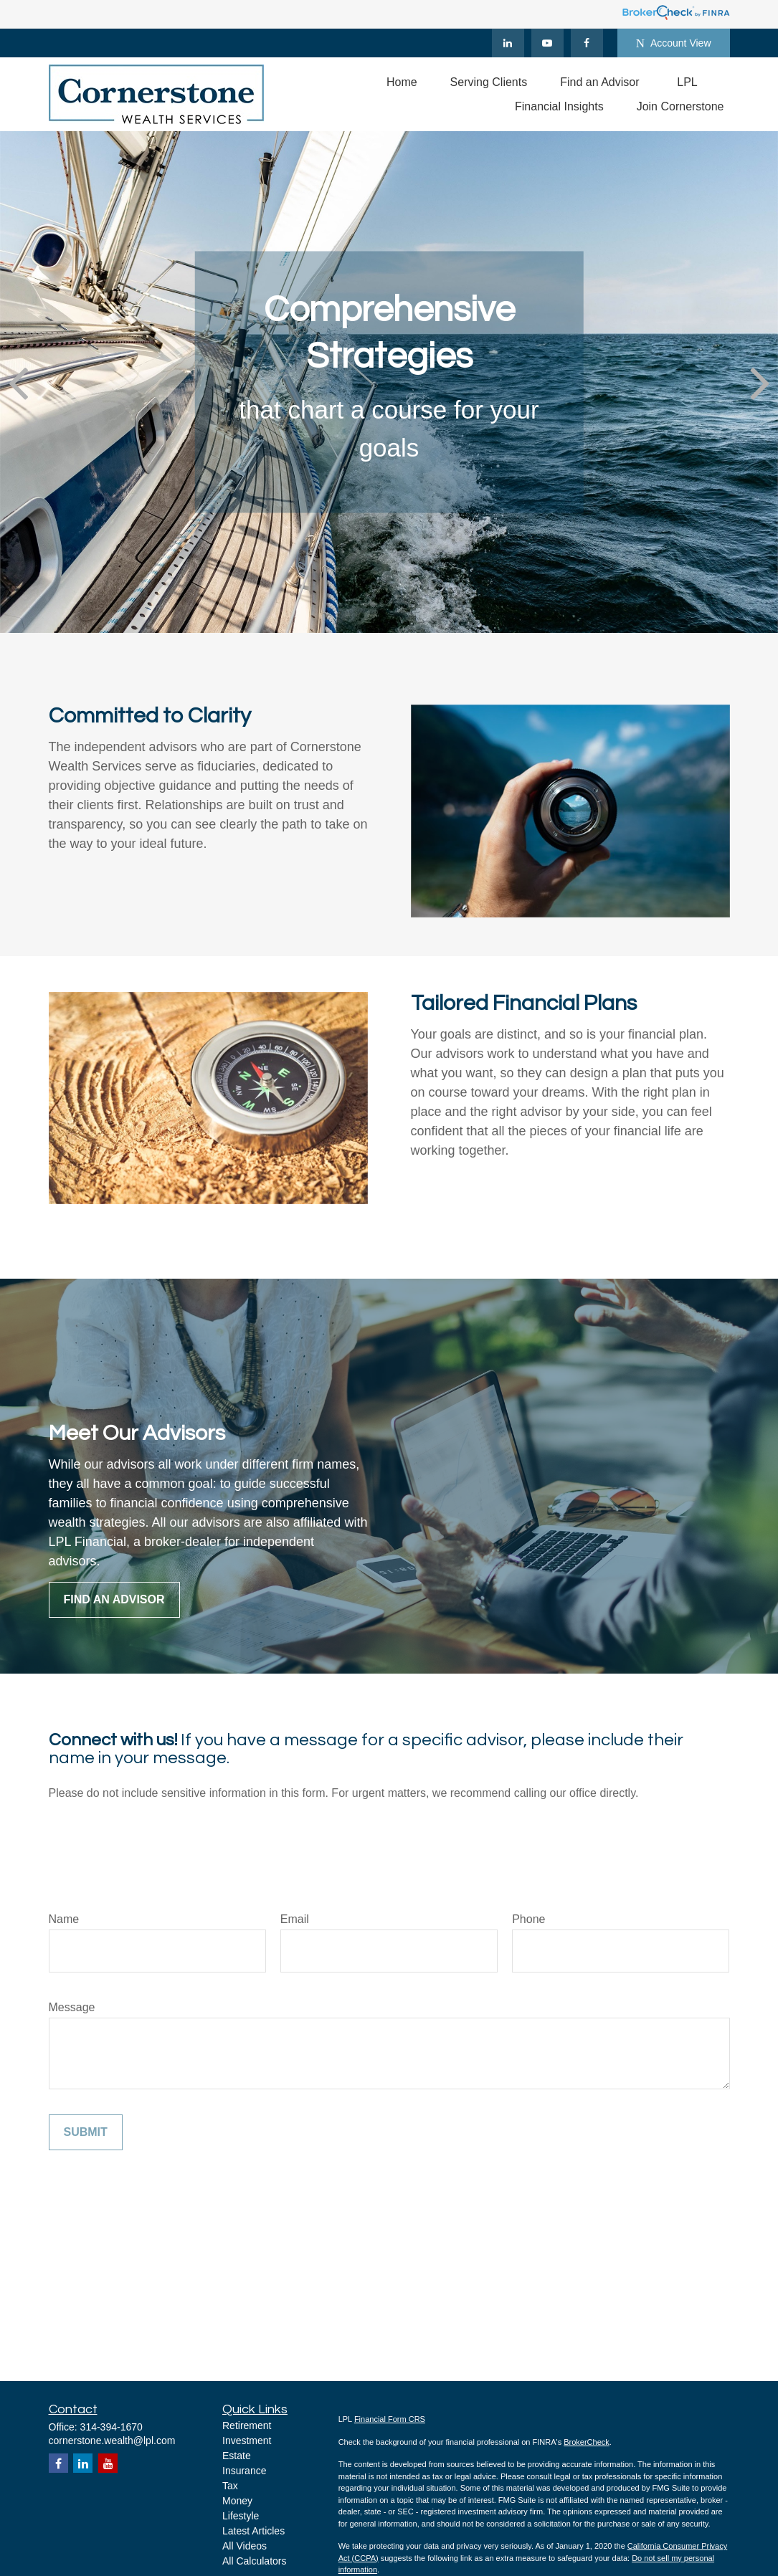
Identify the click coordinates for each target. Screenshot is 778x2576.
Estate (236, 2455)
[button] (402, 82)
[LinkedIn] (508, 43)
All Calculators (254, 2561)
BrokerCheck (586, 2442)
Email (294, 1919)
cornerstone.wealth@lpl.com (112, 2440)
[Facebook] (587, 43)
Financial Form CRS (389, 2419)
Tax (230, 2485)
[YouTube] (547, 43)
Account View (673, 43)
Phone (528, 1919)
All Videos (244, 2546)
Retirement (246, 2425)
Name (64, 1919)
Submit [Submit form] (86, 2132)
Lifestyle (240, 2516)
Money (237, 2500)
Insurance (244, 2470)
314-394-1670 (111, 2427)
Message (72, 2007)
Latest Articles (253, 2531)
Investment (246, 2440)
